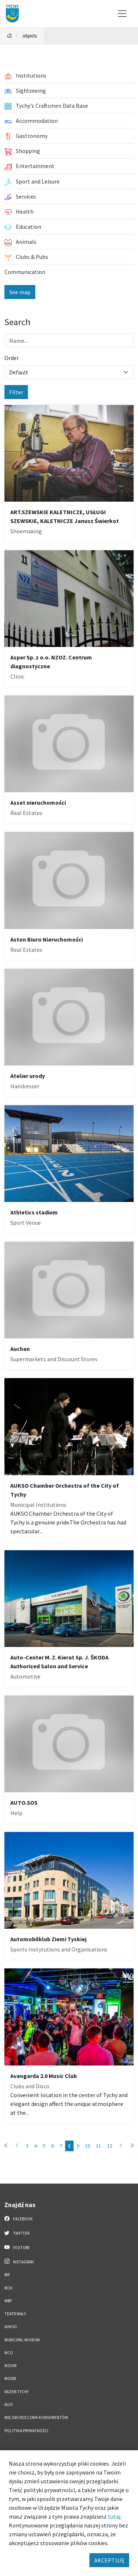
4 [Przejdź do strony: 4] (35, 2145)
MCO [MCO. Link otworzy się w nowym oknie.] (8, 2352)
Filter (16, 392)
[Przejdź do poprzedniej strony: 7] (17, 2146)
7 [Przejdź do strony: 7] (61, 2145)
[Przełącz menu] (122, 13)
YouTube (17, 2247)
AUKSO (10, 2326)
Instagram (19, 2261)
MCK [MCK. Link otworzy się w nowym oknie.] (8, 2288)
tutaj (114, 2516)
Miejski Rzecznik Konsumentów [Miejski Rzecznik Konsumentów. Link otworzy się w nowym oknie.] (36, 2417)
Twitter (16, 2233)
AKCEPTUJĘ (109, 2560)
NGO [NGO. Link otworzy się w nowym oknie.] (8, 2404)
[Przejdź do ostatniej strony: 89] (131, 2146)
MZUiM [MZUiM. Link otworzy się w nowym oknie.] (10, 2365)
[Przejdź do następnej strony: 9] (120, 2146)
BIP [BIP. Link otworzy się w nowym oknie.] (7, 2274)
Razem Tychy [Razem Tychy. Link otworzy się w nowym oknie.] (16, 2391)
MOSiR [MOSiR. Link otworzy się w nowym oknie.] (10, 2378)
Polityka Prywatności (26, 2430)
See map (20, 292)
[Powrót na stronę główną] (9, 36)
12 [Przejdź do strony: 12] (109, 2145)
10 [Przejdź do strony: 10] (87, 2145)
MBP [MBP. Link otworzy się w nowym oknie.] (8, 2300)
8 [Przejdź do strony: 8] (69, 2145)
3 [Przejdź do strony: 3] (27, 2145)
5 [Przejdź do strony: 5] (44, 2145)
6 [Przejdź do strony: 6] (52, 2145)
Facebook (18, 2218)
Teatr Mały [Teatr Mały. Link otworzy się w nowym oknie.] (15, 2313)
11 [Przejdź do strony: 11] (98, 2145)
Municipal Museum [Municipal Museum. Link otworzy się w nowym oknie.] (22, 2339)
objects (29, 36)
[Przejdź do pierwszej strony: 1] (6, 2146)
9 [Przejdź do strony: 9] (78, 2145)
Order (11, 358)
